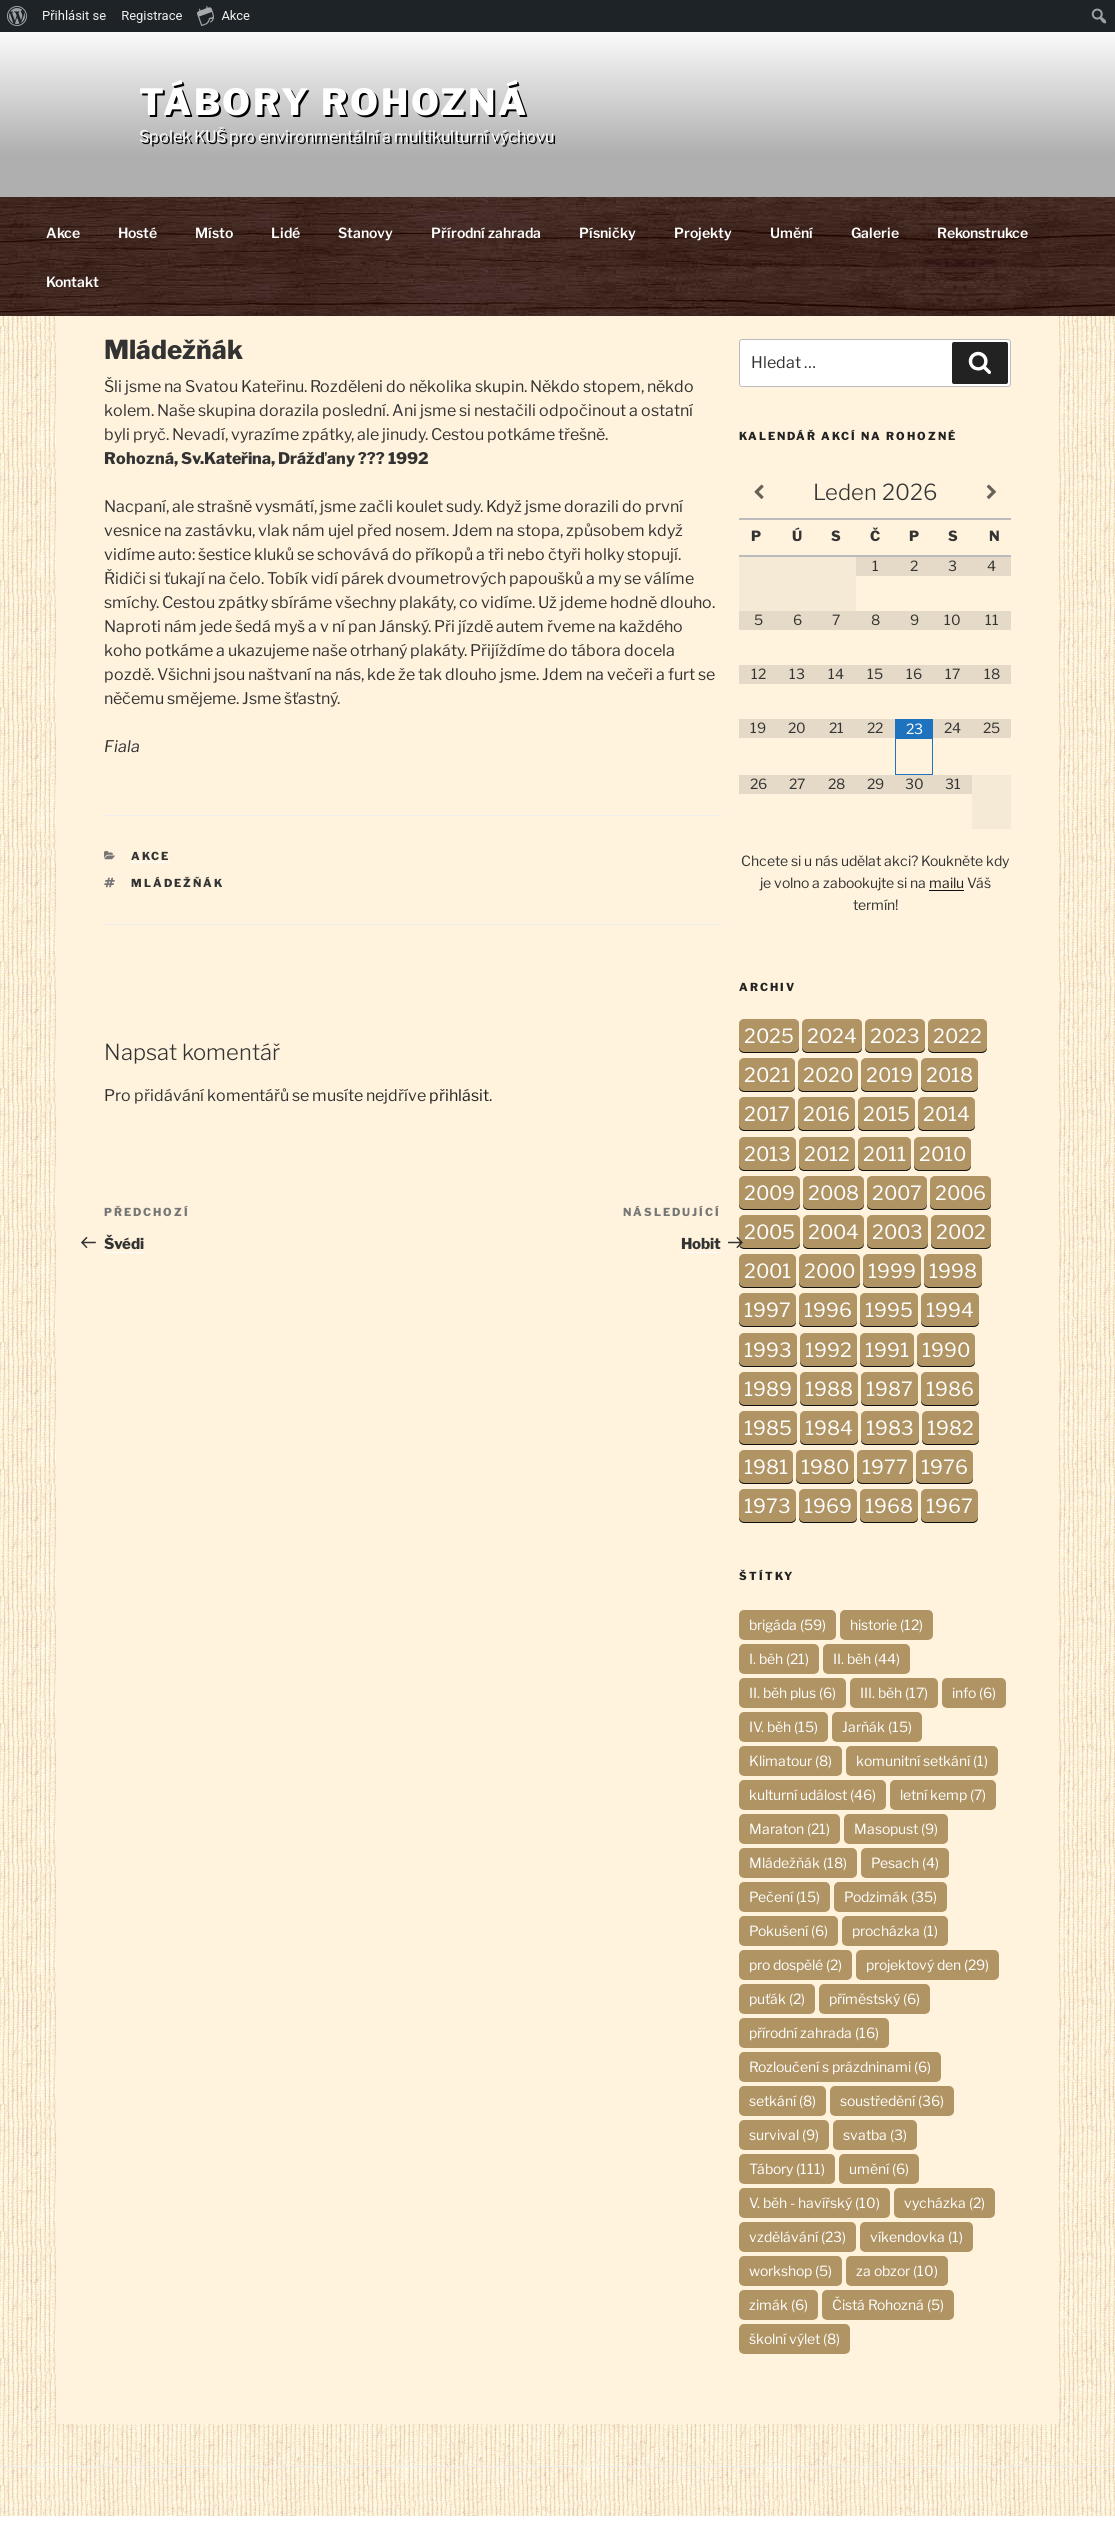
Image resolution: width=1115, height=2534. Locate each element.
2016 (826, 1132)
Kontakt (72, 299)
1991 (887, 1368)
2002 (961, 1250)
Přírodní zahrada (486, 250)
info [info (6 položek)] (974, 1710)
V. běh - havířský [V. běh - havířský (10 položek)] (814, 2220)
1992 (828, 1368)
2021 (767, 1093)
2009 (769, 1211)
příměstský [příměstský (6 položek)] (874, 2016)
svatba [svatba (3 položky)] (875, 2152)
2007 (897, 1211)
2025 (769, 1054)
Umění (791, 250)
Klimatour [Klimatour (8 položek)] (790, 1778)
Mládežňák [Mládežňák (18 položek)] (798, 1880)
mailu (946, 900)
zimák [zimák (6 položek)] (778, 2322)
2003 (897, 1250)
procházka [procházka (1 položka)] (895, 1948)
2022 (957, 1054)
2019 (889, 1093)
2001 (767, 1289)
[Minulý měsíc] (758, 510)
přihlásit (459, 1113)
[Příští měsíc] (991, 510)
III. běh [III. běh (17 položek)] (894, 1710)
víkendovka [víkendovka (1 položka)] (916, 2254)
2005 (769, 1250)
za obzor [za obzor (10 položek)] (897, 2288)
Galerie (875, 250)
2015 (886, 1132)
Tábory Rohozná (420, 111)
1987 (889, 1407)
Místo (214, 250)
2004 (833, 1250)
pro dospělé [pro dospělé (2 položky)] (795, 1982)
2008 (833, 1211)
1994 (950, 1328)
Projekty (703, 250)
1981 (766, 1485)
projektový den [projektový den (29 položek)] (927, 1982)
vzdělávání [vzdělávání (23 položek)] (797, 2254)
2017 (767, 1132)
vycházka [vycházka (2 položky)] (944, 2220)
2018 (949, 1093)
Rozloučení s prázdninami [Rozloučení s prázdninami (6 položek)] (840, 2084)
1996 (828, 1328)
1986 (950, 1407)
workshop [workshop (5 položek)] (790, 2288)
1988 (829, 1407)
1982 (950, 1446)
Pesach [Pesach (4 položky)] (905, 1880)
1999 (892, 1289)
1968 (889, 1524)
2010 (942, 1172)
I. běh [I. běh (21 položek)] (779, 1676)
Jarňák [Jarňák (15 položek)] (877, 1744)
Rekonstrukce (982, 250)
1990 (946, 1368)
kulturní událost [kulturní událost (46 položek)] (812, 1812)
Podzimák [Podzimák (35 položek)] (890, 1914)
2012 (827, 1172)
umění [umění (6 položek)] (879, 2186)
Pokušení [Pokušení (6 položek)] (788, 1948)
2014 (946, 1132)
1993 (768, 1368)
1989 (768, 1407)
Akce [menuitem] (223, 15)
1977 (885, 1485)
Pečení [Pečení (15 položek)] (784, 1914)
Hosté (137, 250)
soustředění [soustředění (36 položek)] (892, 2118)
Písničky (607, 250)
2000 (829, 1289)
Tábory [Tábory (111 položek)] (787, 2186)
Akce (63, 250)
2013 (767, 1172)
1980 (825, 1485)
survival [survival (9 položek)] (784, 2152)
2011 (884, 1172)
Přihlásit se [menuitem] (74, 15)
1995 (889, 1328)
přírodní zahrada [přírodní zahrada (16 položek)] (814, 2050)
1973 (767, 1524)
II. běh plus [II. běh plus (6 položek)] (792, 1710)
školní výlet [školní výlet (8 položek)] (794, 2356)
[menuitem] (17, 16)
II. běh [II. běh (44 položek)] (866, 1676)
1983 (890, 1446)
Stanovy (365, 250)
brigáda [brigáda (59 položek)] (787, 1642)
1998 (953, 1289)
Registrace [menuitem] (151, 15)
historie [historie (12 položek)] (886, 1642)
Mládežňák (177, 901)
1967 (949, 1524)
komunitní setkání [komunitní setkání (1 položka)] (922, 1778)
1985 (768, 1446)
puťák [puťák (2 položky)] (777, 2016)
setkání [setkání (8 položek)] (782, 2118)
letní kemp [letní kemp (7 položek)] (943, 1812)
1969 (828, 1524)
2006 (960, 1211)
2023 (895, 1054)
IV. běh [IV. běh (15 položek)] (783, 1744)
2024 (832, 1054)
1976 (944, 1485)
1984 (829, 1446)
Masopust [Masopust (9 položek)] (896, 1846)
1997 (767, 1328)
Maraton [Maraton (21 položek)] (789, 1846)
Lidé (285, 250)
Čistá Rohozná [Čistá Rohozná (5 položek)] (888, 2322)
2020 (828, 1093)
